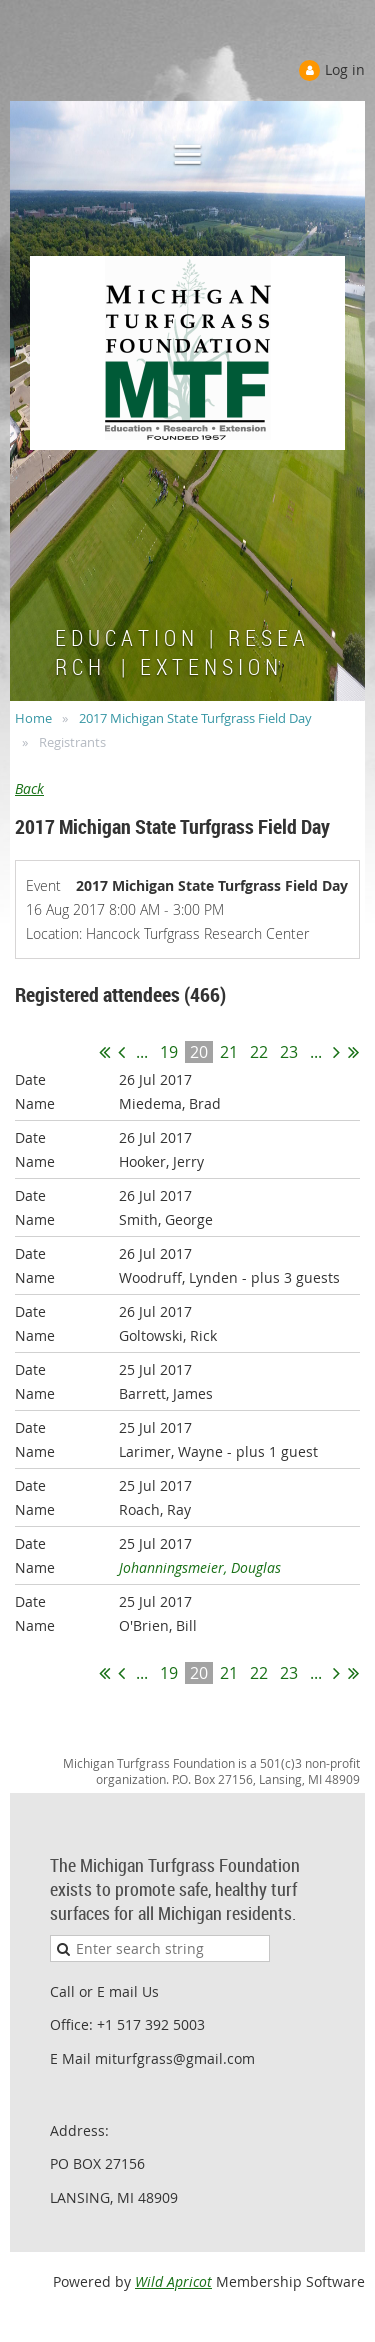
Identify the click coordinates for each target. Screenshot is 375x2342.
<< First (104, 1052)
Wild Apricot (173, 2281)
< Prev (121, 1052)
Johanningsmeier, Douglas (200, 1567)
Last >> (353, 1052)
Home (33, 718)
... (142, 1052)
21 (229, 1052)
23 (289, 1052)
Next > (336, 1052)
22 (259, 1052)
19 (169, 1052)
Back (29, 788)
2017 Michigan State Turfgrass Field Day (195, 718)
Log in (345, 69)
